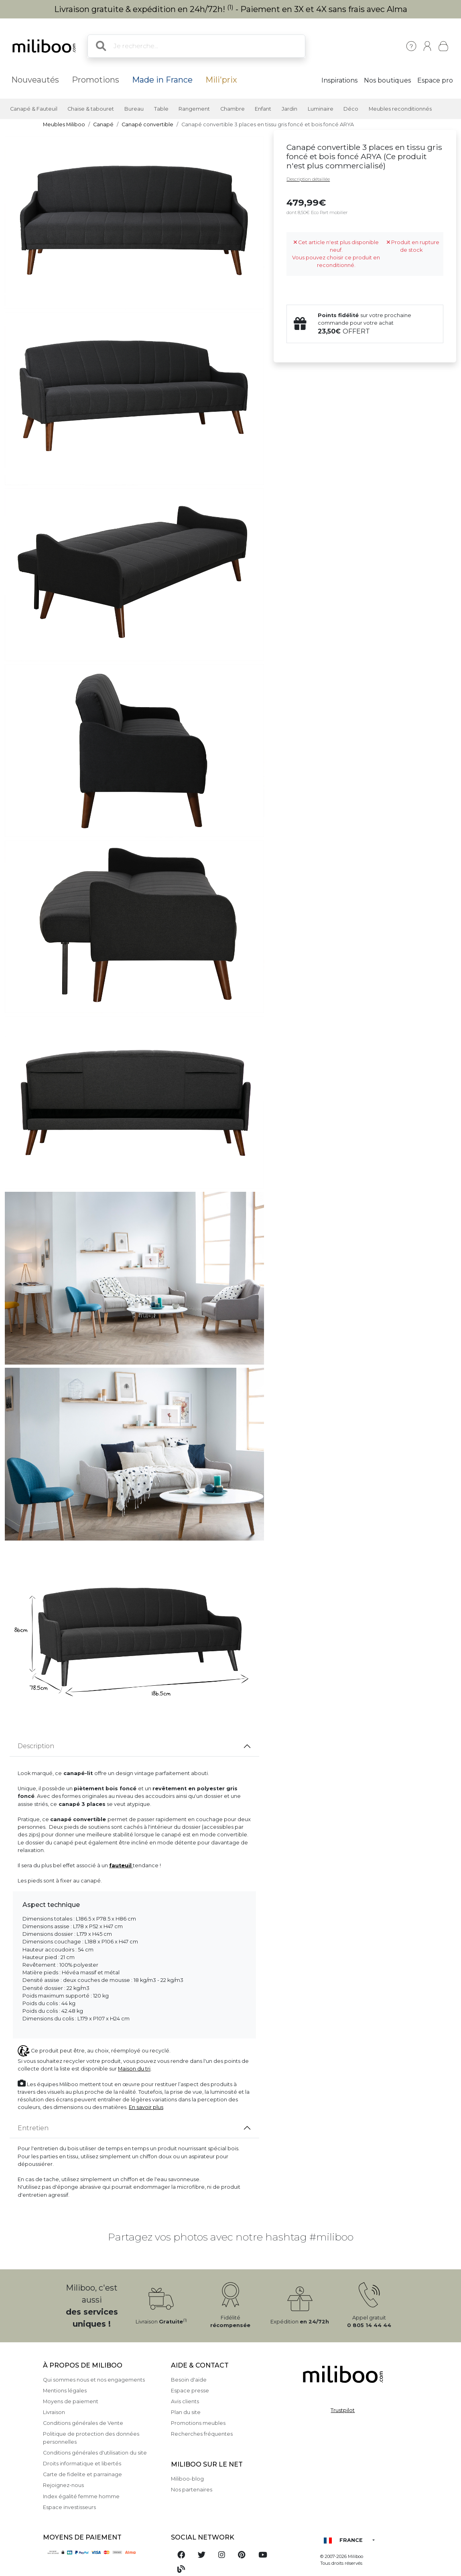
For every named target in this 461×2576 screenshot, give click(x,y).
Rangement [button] (194, 109)
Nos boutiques (387, 80)
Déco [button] (350, 109)
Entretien (33, 2128)
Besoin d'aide (189, 2380)
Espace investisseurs (69, 2507)
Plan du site (186, 2412)
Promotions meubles (198, 2423)
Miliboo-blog (187, 2479)
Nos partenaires (191, 2490)
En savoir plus (146, 2107)
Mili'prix (221, 80)
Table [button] (161, 109)
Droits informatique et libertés (82, 2464)
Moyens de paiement (70, 2401)
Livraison (54, 2412)
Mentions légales (65, 2391)
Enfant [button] (263, 109)
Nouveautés (35, 80)
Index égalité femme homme (81, 2496)
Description (36, 1746)
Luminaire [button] (320, 109)
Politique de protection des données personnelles (91, 2438)
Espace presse (190, 2391)
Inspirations (339, 80)
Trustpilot (343, 2410)
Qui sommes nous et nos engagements (94, 2380)
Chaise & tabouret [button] (90, 109)
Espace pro (435, 80)
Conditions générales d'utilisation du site (95, 2453)
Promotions (95, 80)
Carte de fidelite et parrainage (82, 2474)
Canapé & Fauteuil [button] (33, 109)
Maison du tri (134, 2069)
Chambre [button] (232, 109)
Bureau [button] (134, 109)
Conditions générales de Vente (83, 2423)
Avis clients (185, 2401)
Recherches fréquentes (202, 2434)
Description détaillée (308, 179)
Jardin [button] (289, 109)
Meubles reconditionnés (400, 109)
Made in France (162, 80)
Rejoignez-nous (63, 2485)
